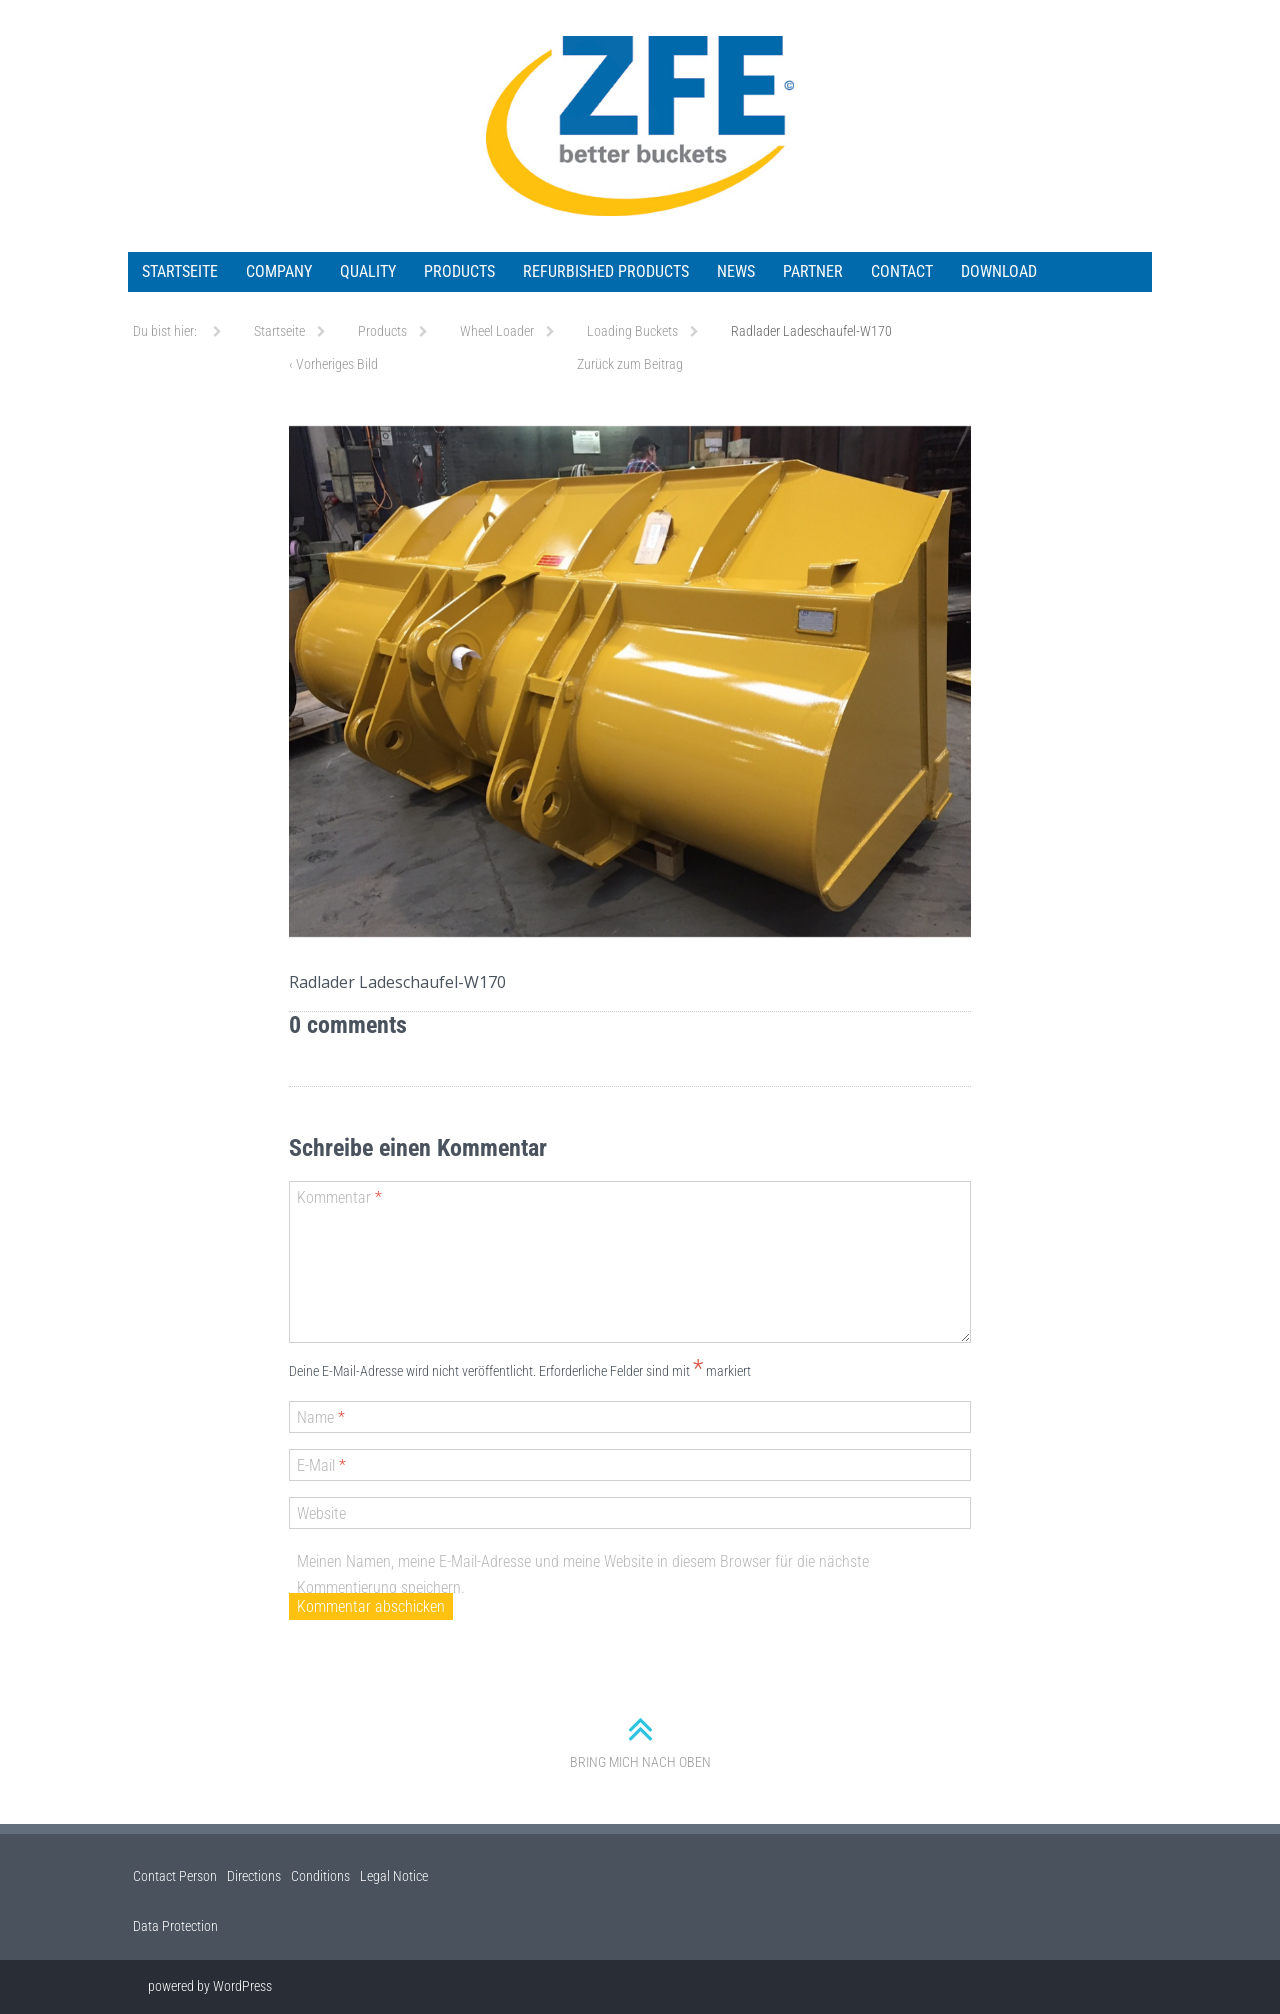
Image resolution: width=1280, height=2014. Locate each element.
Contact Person (175, 1876)
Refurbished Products (606, 271)
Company (279, 271)
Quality (368, 271)
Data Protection (175, 1926)
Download (999, 271)
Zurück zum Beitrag (630, 364)
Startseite (180, 271)
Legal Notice (394, 1876)
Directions (254, 1876)
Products (459, 271)
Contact (902, 271)
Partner (813, 271)
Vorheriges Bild (333, 364)
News (736, 271)
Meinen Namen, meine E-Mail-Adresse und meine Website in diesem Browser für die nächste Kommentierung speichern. (583, 1574)
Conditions (320, 1876)
